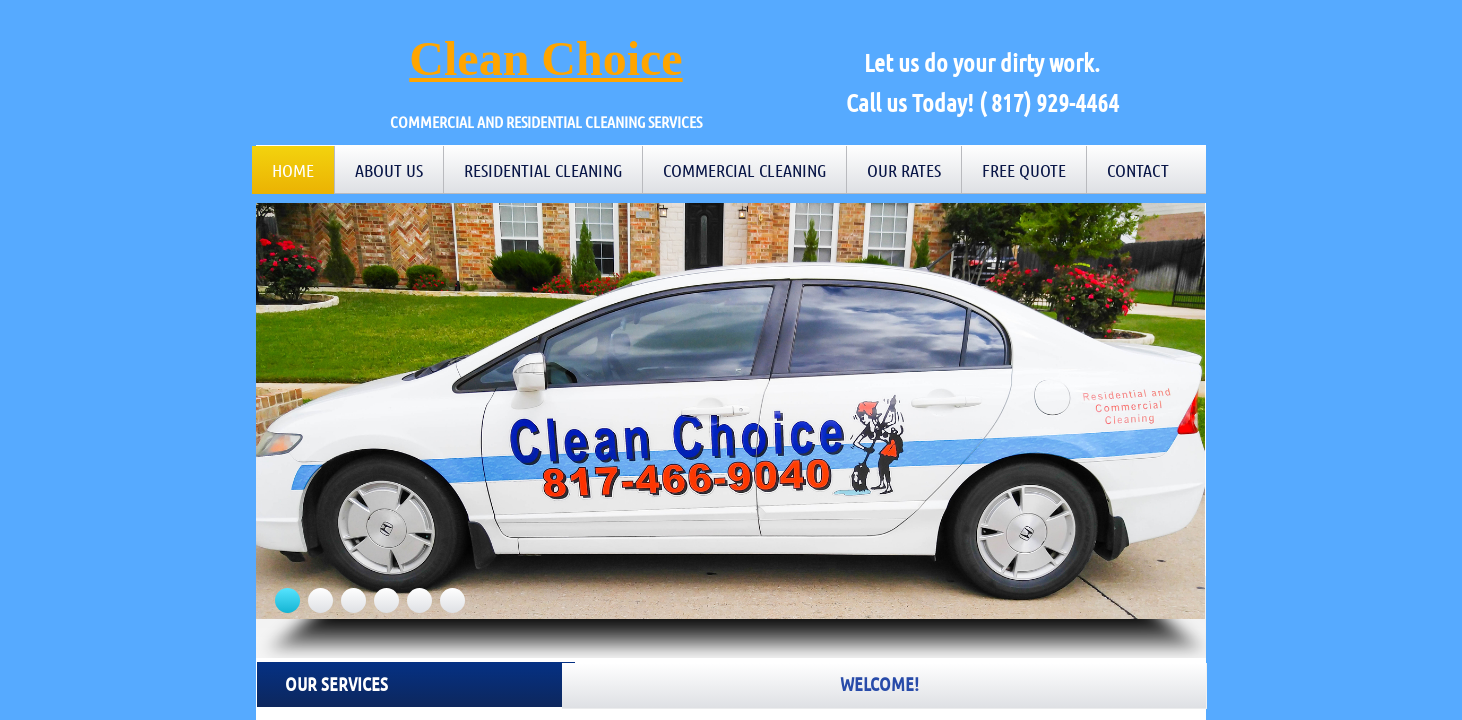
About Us (389, 170)
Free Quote (1024, 170)
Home (293, 170)
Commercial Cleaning (744, 170)
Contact (1138, 170)
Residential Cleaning (543, 170)
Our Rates (904, 170)
